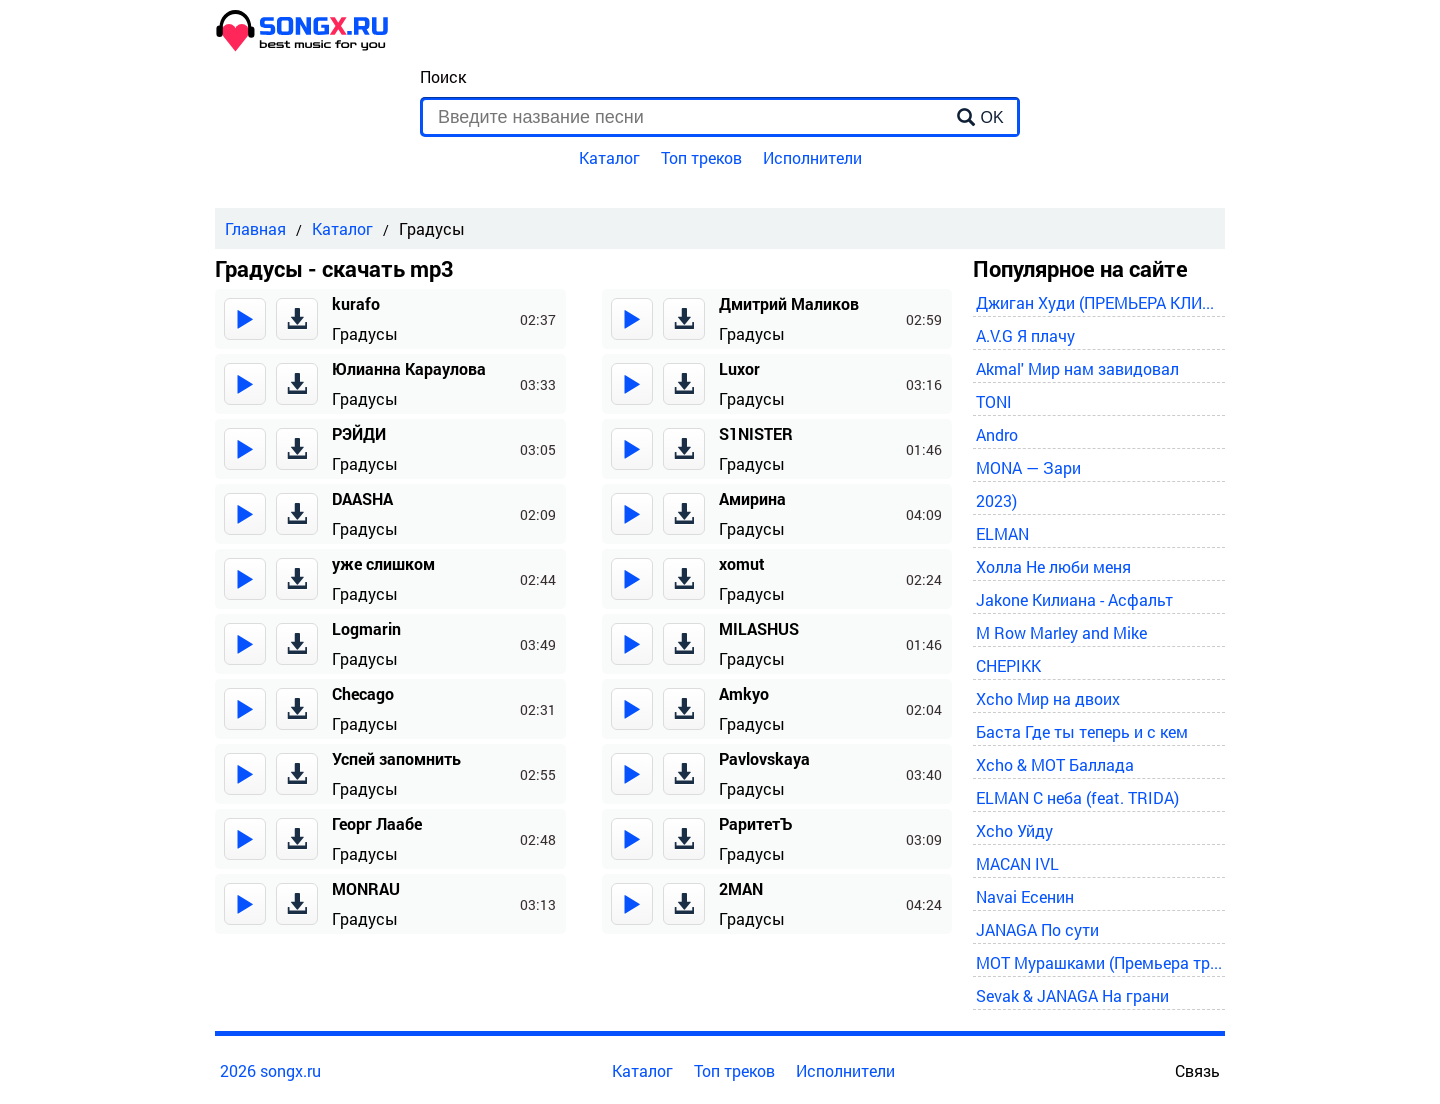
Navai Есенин (1025, 896)
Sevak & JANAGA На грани (1072, 995)
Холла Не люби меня (1053, 566)
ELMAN (1002, 533)
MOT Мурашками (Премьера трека (1099, 962)
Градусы (365, 333)
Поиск (443, 76)
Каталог (609, 157)
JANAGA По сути (1037, 929)
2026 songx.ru (270, 1070)
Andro (997, 434)
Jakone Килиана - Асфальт (1074, 599)
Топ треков (701, 157)
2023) (996, 500)
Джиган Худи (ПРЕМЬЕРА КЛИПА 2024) (1099, 302)
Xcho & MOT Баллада (1055, 764)
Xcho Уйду (1014, 830)
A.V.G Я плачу (1025, 335)
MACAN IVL (1017, 863)
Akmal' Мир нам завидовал (1077, 368)
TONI (994, 401)
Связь (1197, 1070)
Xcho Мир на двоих (1048, 698)
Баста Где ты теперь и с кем (1082, 731)
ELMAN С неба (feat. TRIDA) (1077, 797)
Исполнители (812, 157)
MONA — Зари (1028, 467)
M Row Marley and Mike (1061, 632)
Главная (255, 228)
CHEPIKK (1008, 665)
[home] (303, 45)
